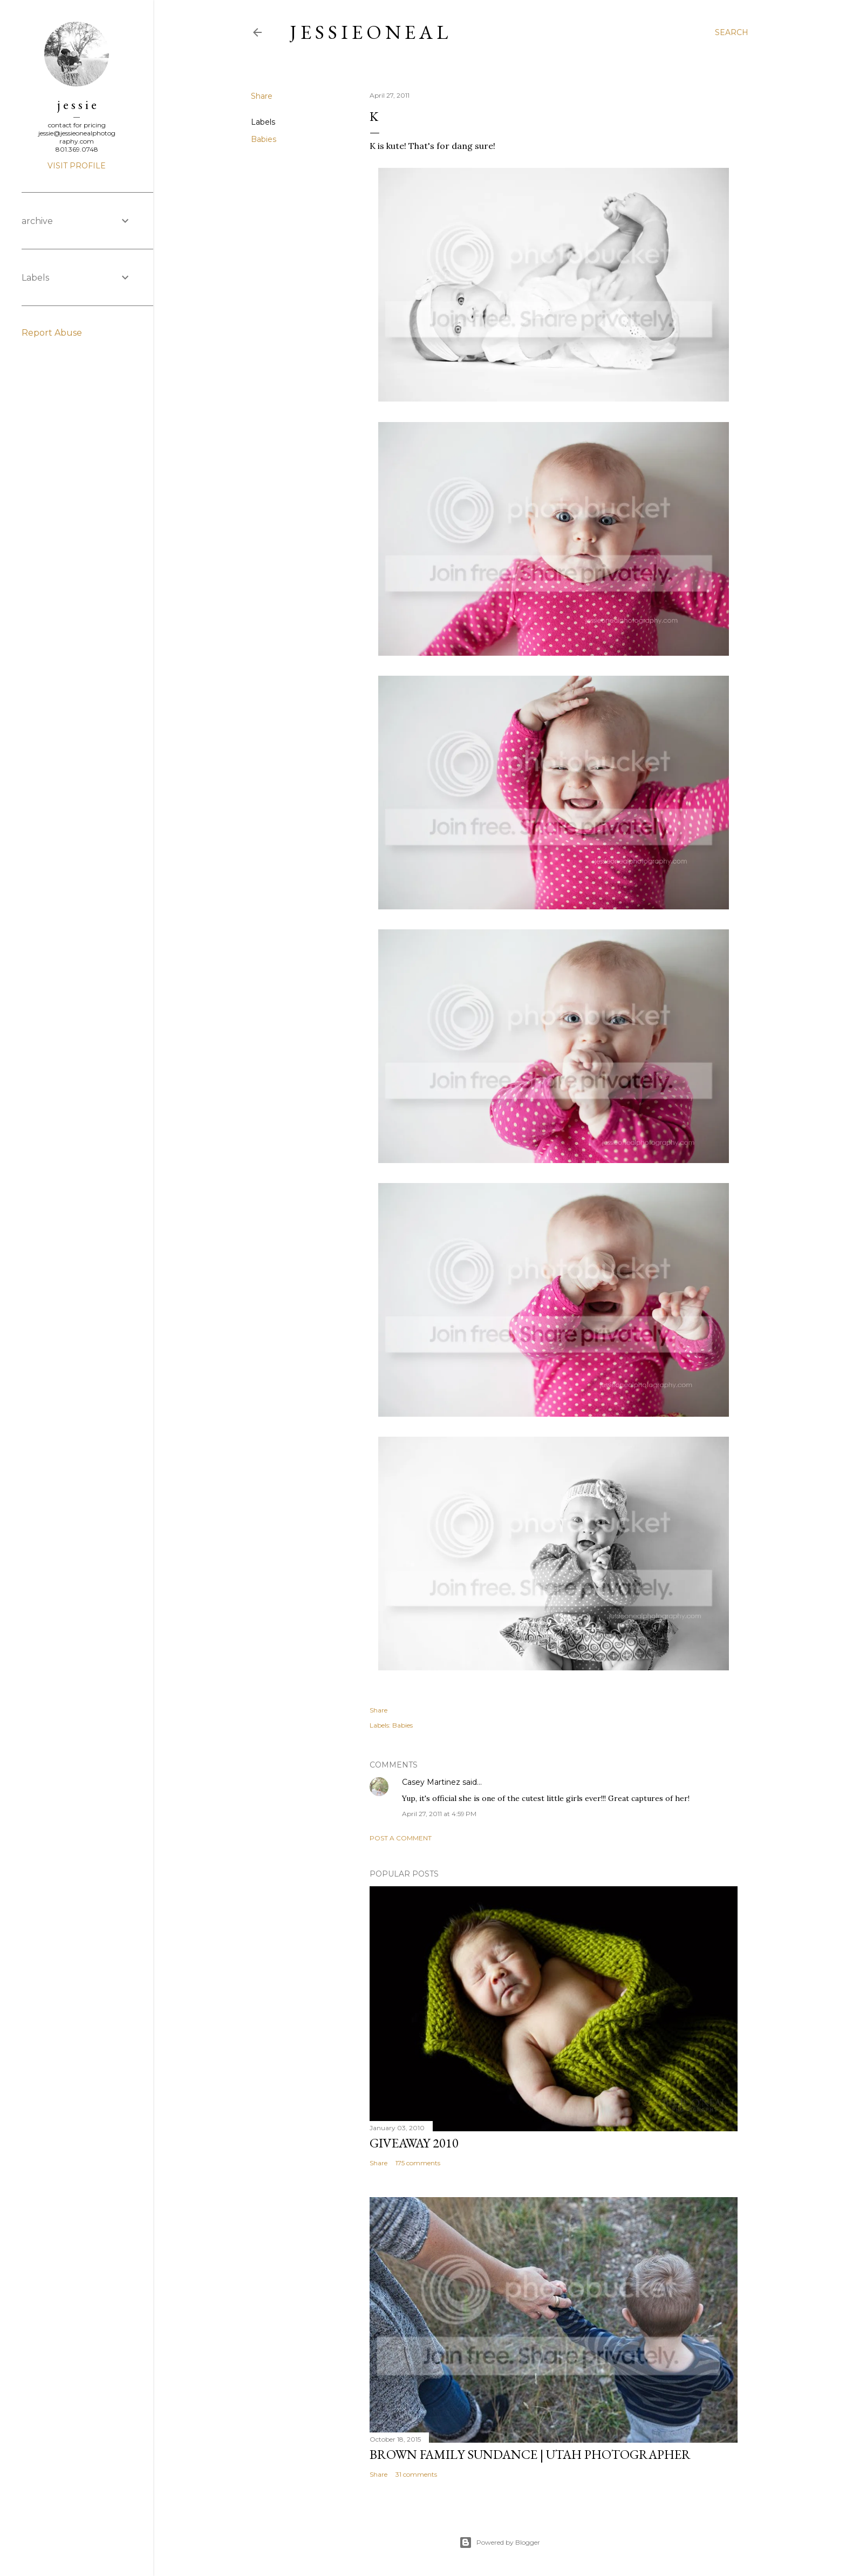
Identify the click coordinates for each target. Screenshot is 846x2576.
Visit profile (76, 166)
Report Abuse (52, 333)
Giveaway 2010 (414, 2143)
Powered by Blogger (499, 2542)
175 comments (417, 2163)
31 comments (416, 2474)
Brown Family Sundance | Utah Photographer (530, 2454)
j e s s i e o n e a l (369, 32)
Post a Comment (401, 1838)
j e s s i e (77, 104)
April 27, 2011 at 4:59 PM (439, 1814)
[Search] (731, 32)
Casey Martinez (431, 1782)
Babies (263, 139)
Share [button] (261, 96)
